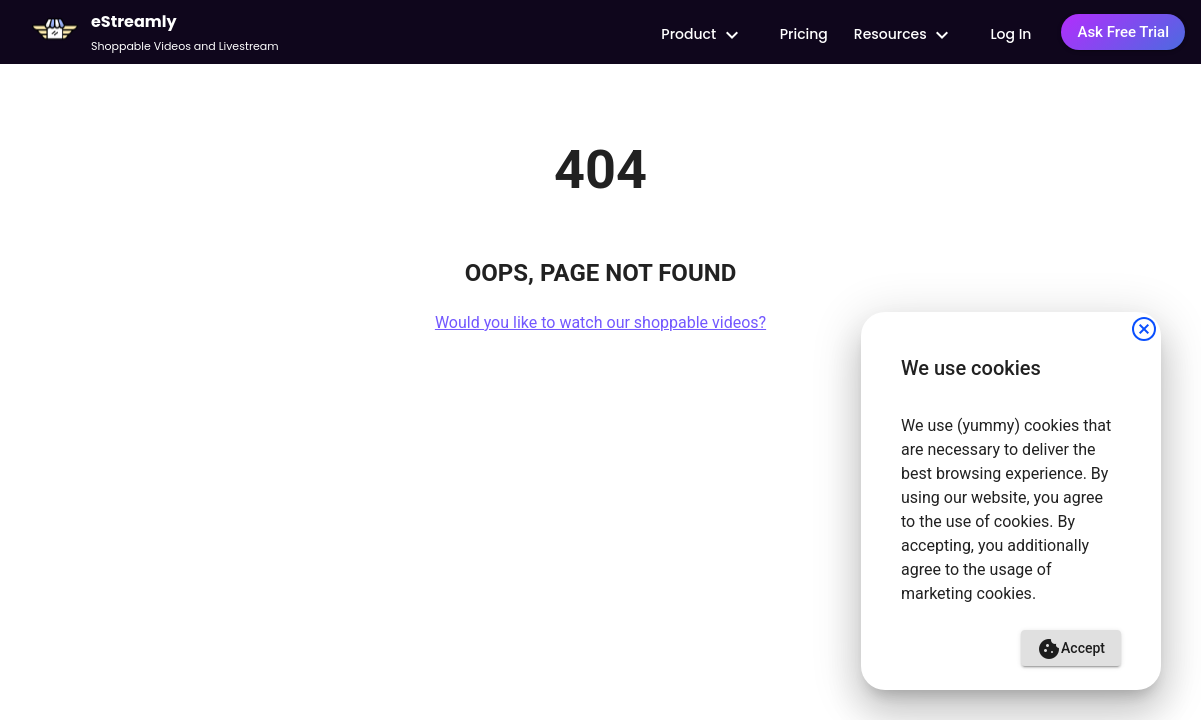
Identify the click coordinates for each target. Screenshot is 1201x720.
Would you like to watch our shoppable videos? (600, 322)
